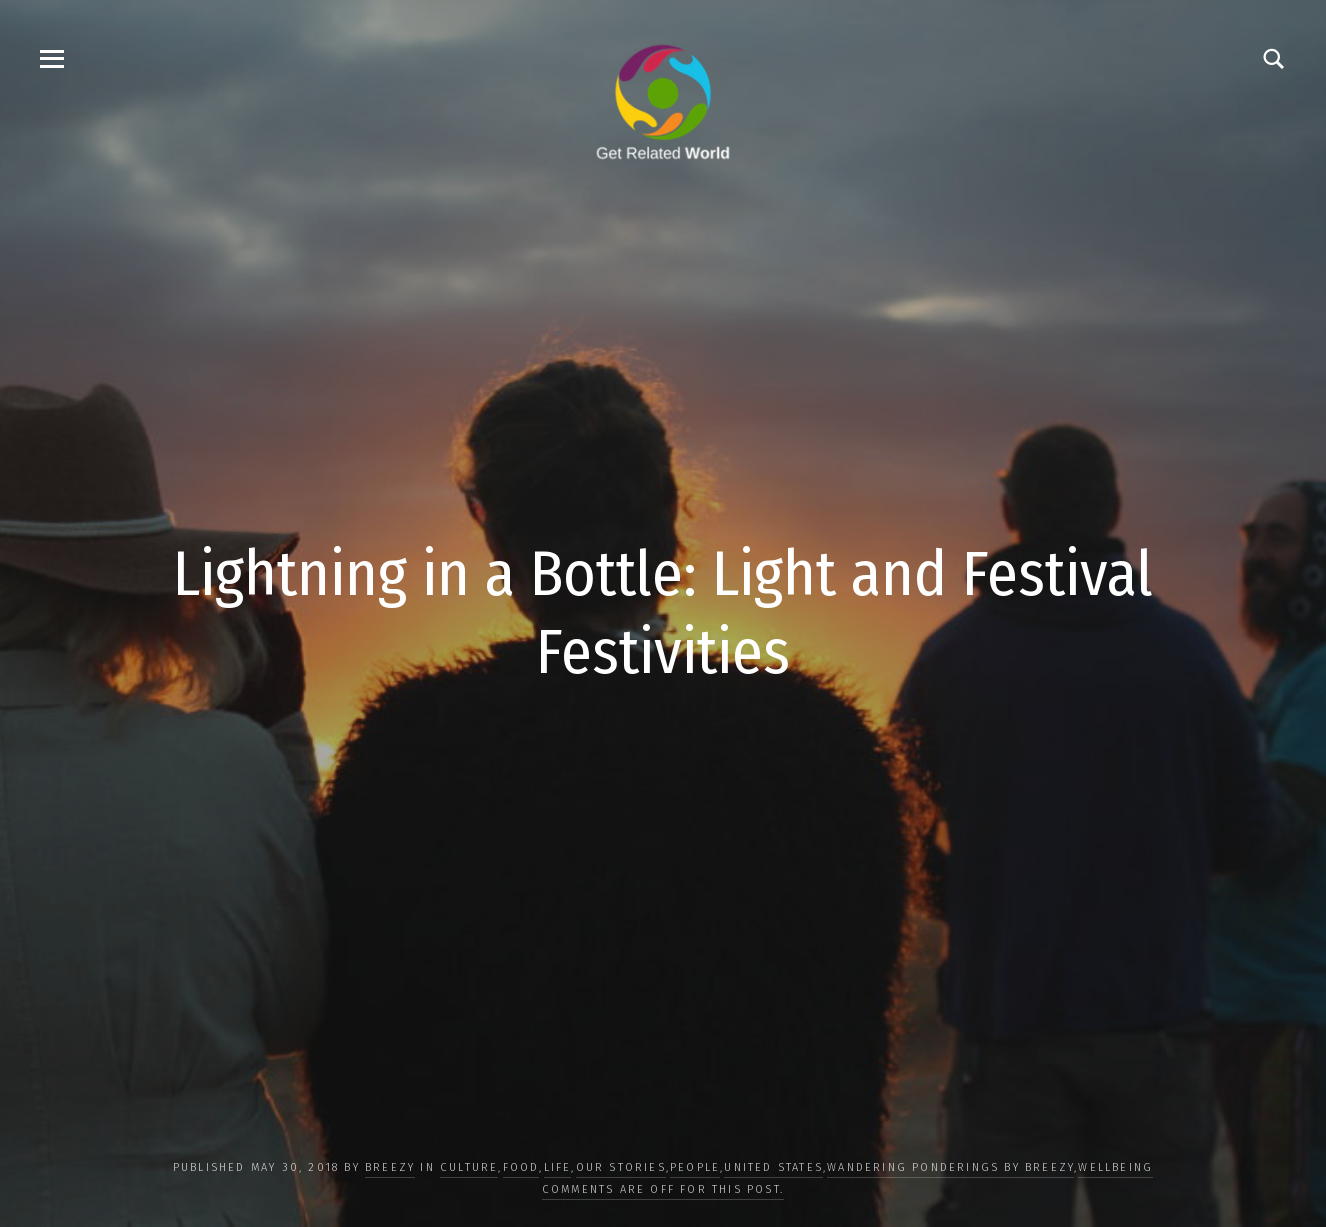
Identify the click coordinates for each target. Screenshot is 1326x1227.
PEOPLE (695, 1167)
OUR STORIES (621, 1167)
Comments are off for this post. (663, 1189)
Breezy (390, 1167)
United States (773, 1167)
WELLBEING (1115, 1167)
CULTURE (469, 1167)
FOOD (521, 1167)
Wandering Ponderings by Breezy (950, 1167)
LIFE (558, 1167)
